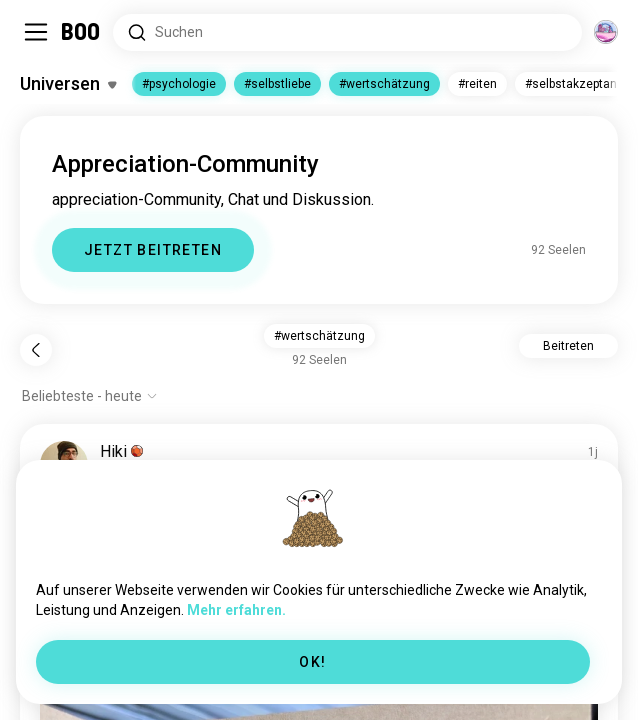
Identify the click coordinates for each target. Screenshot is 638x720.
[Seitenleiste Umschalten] (36, 32)
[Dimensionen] (606, 32)
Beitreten (568, 346)
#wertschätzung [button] (319, 336)
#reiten (477, 84)
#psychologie (179, 84)
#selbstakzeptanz (574, 84)
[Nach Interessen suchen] (347, 32)
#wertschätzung (384, 84)
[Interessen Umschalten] (68, 84)
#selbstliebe (277, 84)
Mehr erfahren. (236, 610)
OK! (312, 662)
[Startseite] (81, 32)
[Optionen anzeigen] (90, 396)
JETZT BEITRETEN (153, 250)
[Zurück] (36, 350)
